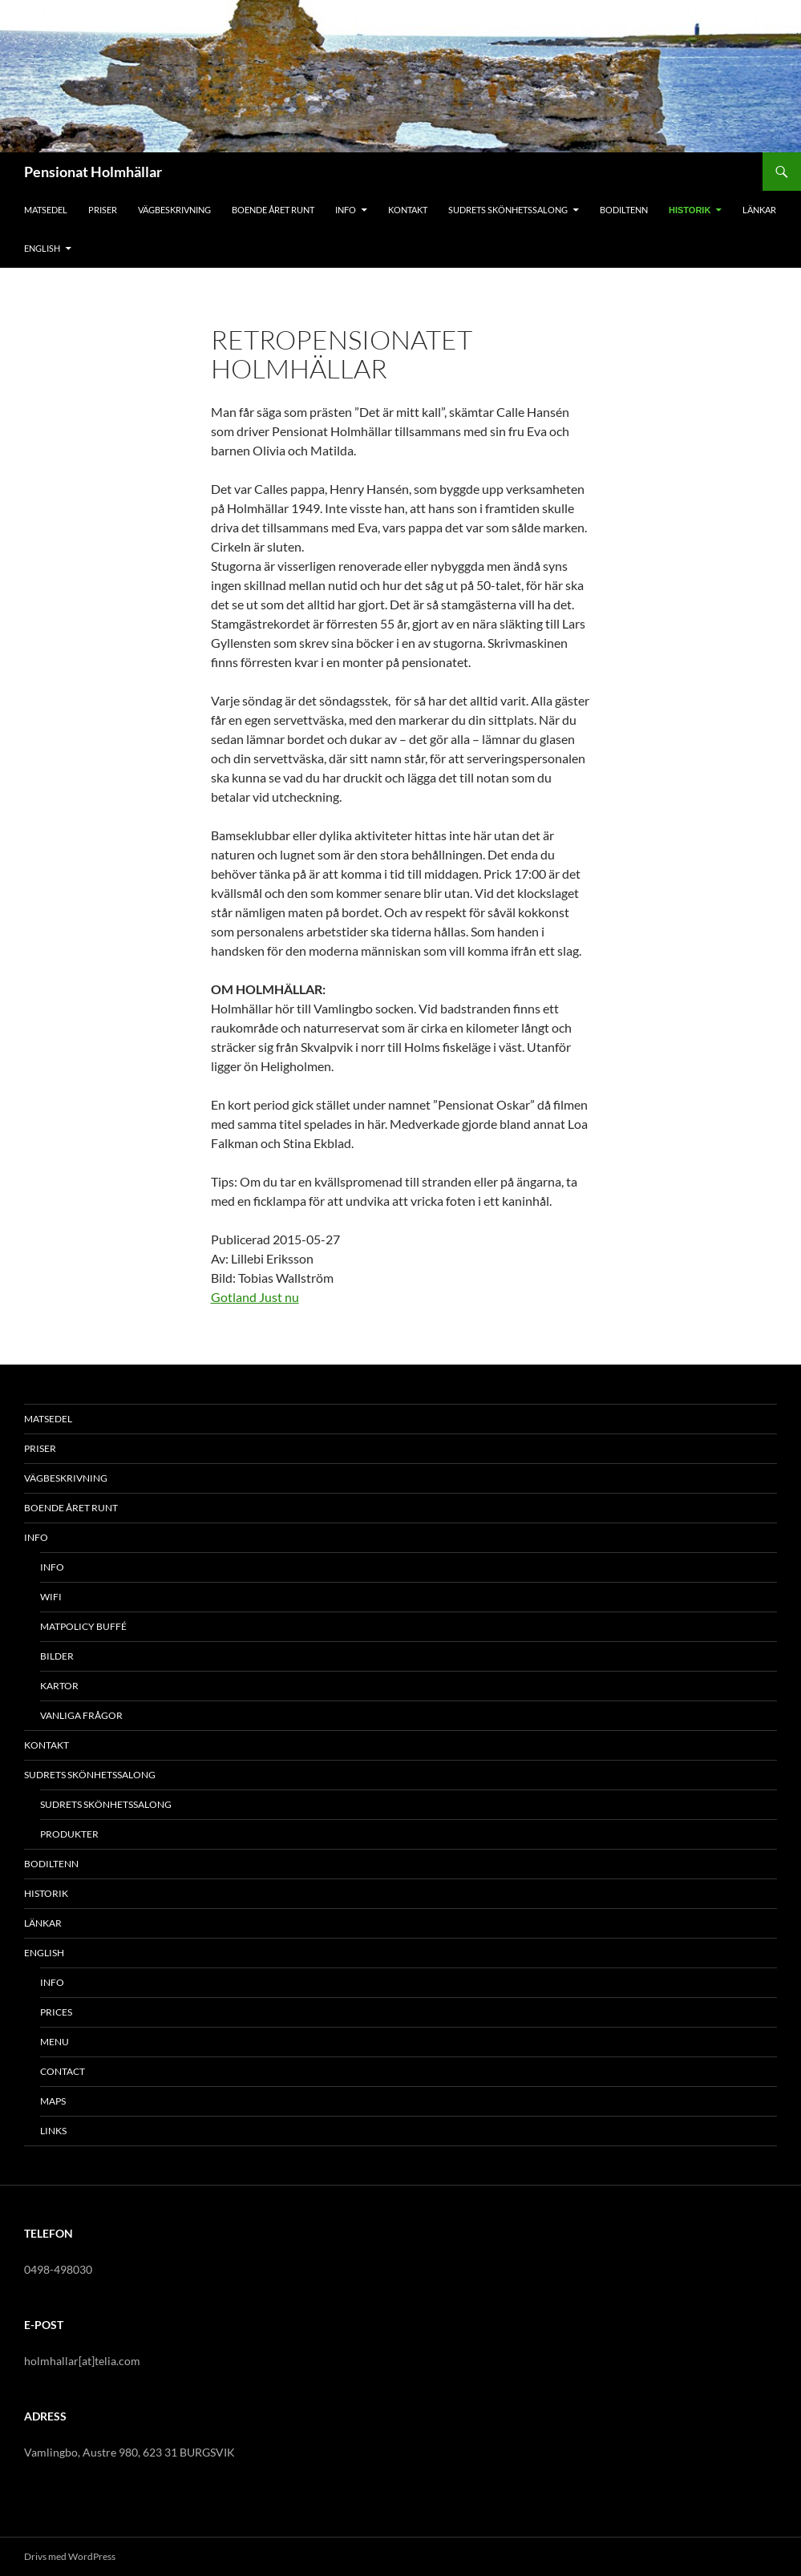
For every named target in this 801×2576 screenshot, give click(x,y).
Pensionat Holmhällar (93, 171)
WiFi (51, 1597)
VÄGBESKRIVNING (174, 209)
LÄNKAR (759, 209)
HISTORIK (689, 210)
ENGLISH (42, 248)
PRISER (102, 209)
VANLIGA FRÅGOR (81, 1715)
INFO (345, 209)
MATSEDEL (45, 209)
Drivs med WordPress (69, 2556)
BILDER (57, 1656)
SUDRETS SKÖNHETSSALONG (508, 209)
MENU (54, 2042)
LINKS (53, 2131)
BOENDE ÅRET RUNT (273, 209)
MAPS (53, 2101)
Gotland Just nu (255, 1296)
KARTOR (59, 1686)
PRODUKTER (69, 1834)
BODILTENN (624, 209)
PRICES (56, 2012)
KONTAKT (407, 209)
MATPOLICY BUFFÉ (83, 1626)
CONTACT (62, 2071)
